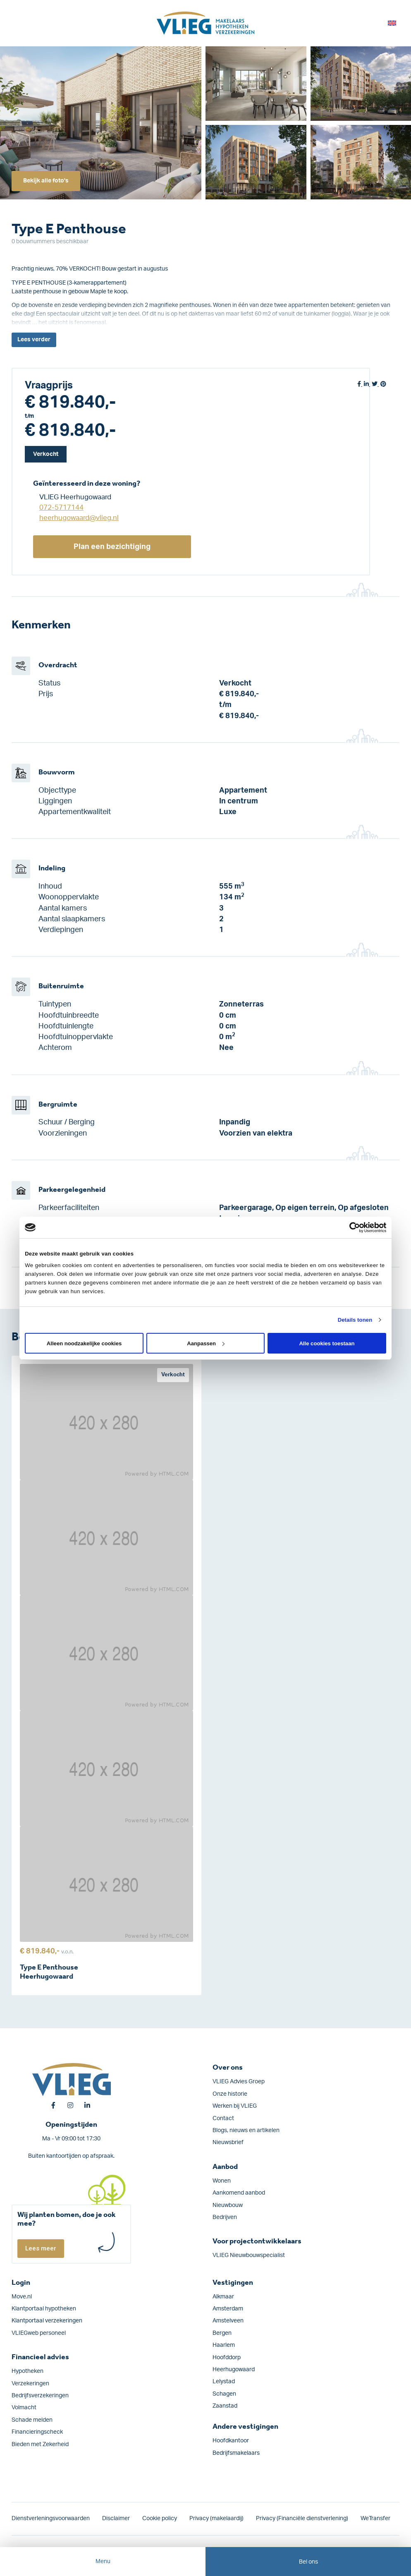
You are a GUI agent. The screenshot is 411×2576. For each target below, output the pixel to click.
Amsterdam (228, 2309)
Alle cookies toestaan (326, 1343)
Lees (33, 339)
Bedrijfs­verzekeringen (40, 2396)
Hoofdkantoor (231, 2441)
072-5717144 (61, 507)
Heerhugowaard (234, 2369)
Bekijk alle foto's (46, 181)
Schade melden (32, 2420)
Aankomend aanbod (239, 2193)
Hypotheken (27, 2371)
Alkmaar (223, 2297)
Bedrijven (225, 2217)
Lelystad (224, 2381)
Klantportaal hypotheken (44, 2309)
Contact (223, 2118)
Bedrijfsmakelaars (236, 2453)
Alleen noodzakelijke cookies (84, 1343)
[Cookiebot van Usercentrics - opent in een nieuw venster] (350, 1227)
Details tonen (355, 1320)
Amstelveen (228, 2321)
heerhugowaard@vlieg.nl (79, 517)
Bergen (222, 2333)
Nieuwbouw (228, 2205)
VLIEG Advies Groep (239, 2082)
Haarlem (224, 2345)
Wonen (222, 2181)
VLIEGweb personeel (39, 2333)
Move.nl (22, 2297)
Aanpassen (206, 1343)
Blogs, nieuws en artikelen (246, 2130)
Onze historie (230, 2094)
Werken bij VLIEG (235, 2106)
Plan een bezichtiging (112, 546)
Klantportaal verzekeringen (47, 2321)
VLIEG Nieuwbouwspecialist (249, 2255)
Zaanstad (225, 2406)
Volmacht (24, 2408)
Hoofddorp (227, 2357)
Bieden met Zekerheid (40, 2444)
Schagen (224, 2394)
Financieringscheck (37, 2432)
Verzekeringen (30, 2384)
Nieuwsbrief (228, 2142)
